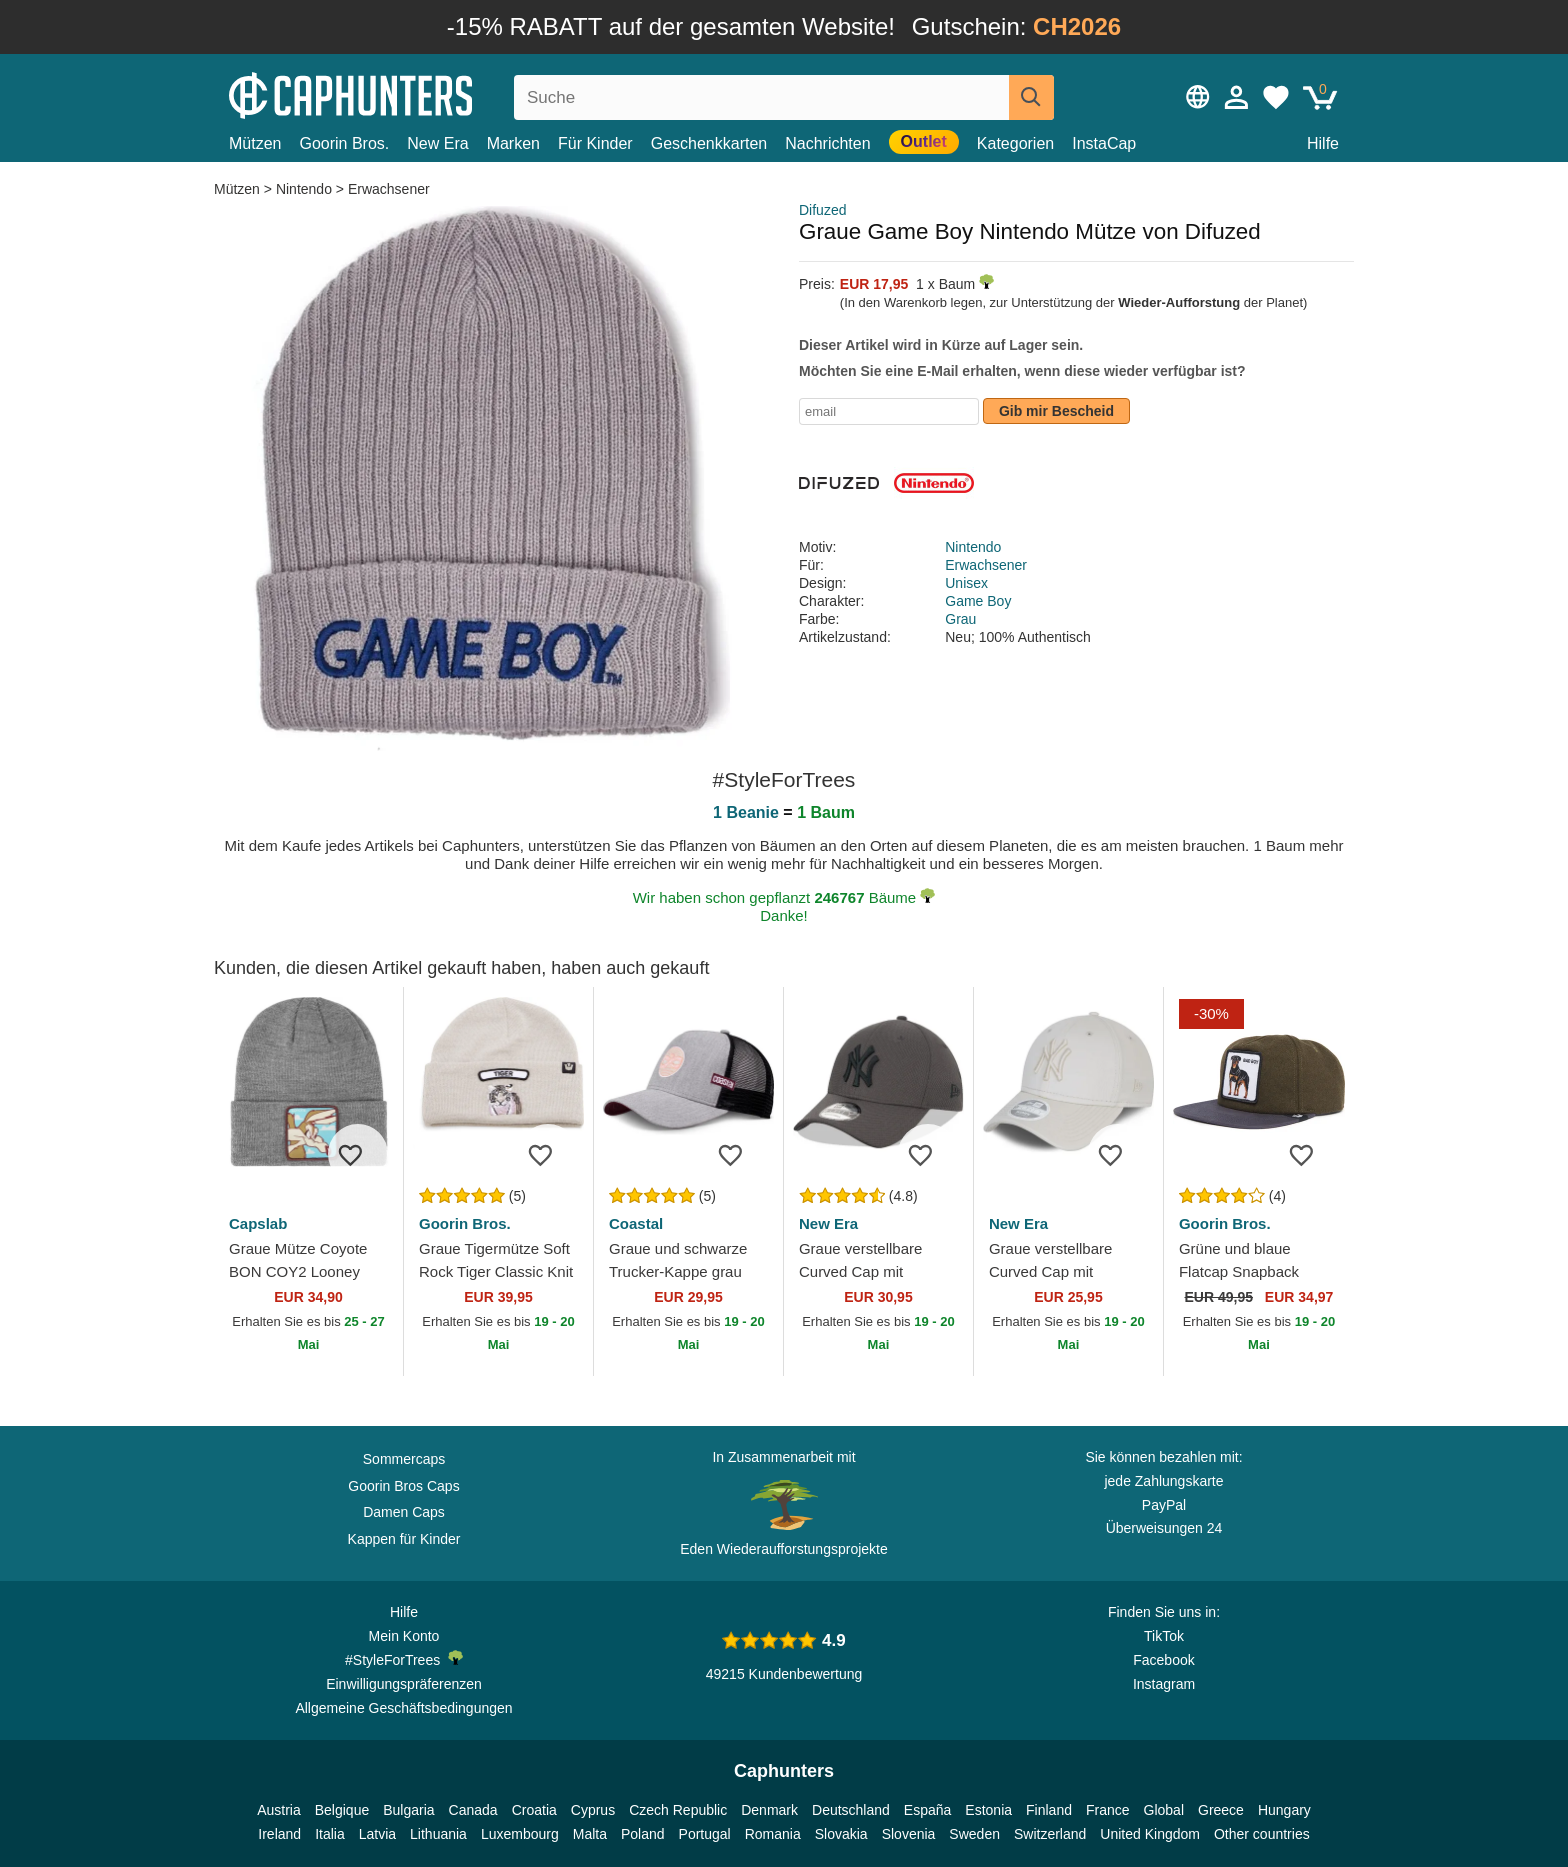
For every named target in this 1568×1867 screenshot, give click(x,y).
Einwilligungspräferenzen (404, 1684)
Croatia (534, 1810)
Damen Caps (404, 1512)
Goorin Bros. (344, 143)
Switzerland (1050, 1834)
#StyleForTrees (404, 1659)
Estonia (988, 1810)
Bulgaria (408, 1810)
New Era (437, 143)
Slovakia (841, 1834)
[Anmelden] (1237, 97)
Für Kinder (595, 143)
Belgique (342, 1810)
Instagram (1164, 1684)
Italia (330, 1834)
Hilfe (1323, 143)
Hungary (1284, 1810)
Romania (773, 1834)
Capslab (258, 1223)
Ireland (279, 1834)
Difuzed (822, 210)
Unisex (966, 583)
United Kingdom (1150, 1834)
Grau (960, 619)
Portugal (705, 1834)
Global (1164, 1810)
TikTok (1164, 1636)
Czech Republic (678, 1810)
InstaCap (1104, 143)
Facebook (1163, 1660)
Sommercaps (404, 1459)
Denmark (769, 1810)
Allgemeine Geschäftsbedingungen (403, 1708)
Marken (513, 143)
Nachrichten (827, 143)
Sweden (974, 1834)
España (927, 1810)
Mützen (255, 143)
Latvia (377, 1834)
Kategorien (1015, 143)
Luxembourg (520, 1834)
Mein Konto (404, 1636)
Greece (1221, 1810)
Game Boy (978, 601)
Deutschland (851, 1810)
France (1108, 1810)
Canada (473, 1810)
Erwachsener (389, 189)
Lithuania (438, 1834)
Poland (643, 1834)
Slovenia (909, 1834)
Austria (279, 1810)
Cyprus (593, 1810)
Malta (590, 1834)
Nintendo (304, 189)
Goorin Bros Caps (403, 1486)
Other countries (1262, 1834)
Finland (1049, 1810)
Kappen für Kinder (404, 1539)
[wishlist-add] (358, 1154)
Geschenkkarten (709, 143)
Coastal (636, 1223)
